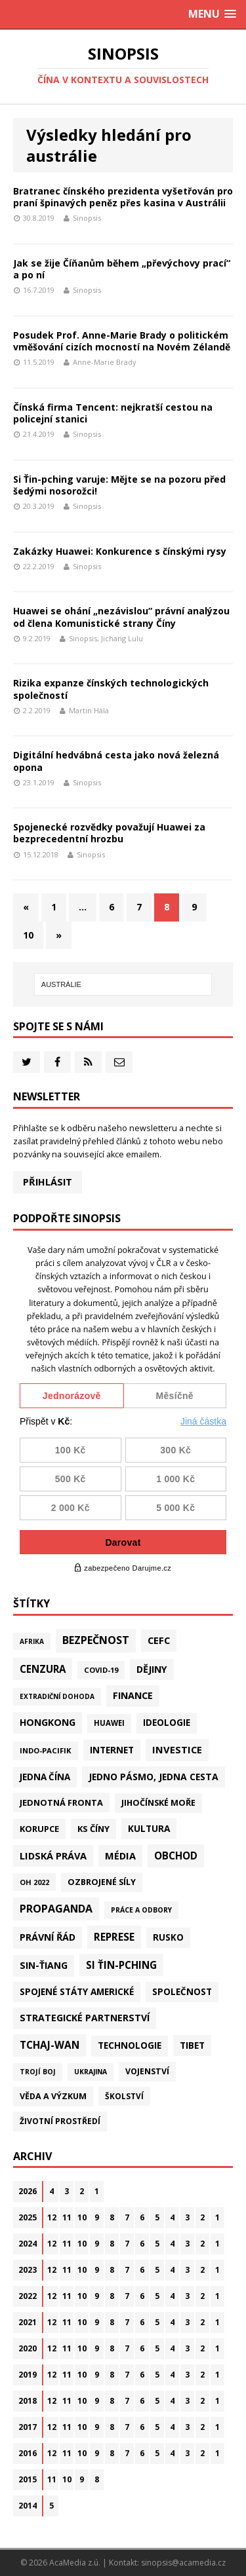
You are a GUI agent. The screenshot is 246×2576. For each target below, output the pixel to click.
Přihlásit (47, 1182)
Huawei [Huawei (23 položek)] (109, 1723)
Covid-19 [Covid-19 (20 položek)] (101, 1670)
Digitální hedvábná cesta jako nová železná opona (116, 761)
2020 (27, 2348)
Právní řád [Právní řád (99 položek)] (47, 1937)
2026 (27, 2191)
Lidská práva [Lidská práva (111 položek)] (53, 1855)
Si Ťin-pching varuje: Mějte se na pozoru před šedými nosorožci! (119, 485)
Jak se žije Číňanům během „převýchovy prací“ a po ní (121, 269)
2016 (27, 2453)
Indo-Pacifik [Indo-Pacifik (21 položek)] (46, 1750)
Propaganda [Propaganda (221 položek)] (56, 1908)
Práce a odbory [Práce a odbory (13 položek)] (141, 1909)
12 (51, 2217)
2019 (27, 2374)
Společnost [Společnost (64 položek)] (182, 1992)
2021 (27, 2322)
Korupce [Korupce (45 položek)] (39, 1829)
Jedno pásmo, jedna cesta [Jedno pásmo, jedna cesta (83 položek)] (153, 1776)
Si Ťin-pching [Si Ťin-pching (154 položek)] (121, 1964)
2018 (27, 2400)
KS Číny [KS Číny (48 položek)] (93, 1829)
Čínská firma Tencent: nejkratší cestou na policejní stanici (113, 413)
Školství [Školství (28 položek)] (124, 2096)
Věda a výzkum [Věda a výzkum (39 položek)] (53, 2096)
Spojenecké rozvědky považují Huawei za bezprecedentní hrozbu (109, 833)
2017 (27, 2427)
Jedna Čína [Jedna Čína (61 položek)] (45, 1777)
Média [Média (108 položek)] (120, 1855)
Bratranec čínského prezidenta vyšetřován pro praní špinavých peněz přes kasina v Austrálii (123, 197)
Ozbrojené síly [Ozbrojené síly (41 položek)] (102, 1882)
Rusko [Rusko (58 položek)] (168, 1937)
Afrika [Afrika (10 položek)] (32, 1641)
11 (67, 2217)
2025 (27, 2217)
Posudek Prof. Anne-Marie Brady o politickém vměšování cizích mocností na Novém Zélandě (121, 341)
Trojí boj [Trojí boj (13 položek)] (38, 2071)
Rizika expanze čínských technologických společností (111, 689)
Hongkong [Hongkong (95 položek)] (47, 1722)
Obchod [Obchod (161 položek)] (175, 1855)
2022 (27, 2296)
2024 (27, 2243)
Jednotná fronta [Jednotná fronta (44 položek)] (61, 1802)
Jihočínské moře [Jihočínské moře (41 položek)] (158, 1802)
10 (28, 935)
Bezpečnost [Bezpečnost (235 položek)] (95, 1640)
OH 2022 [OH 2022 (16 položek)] (34, 1882)
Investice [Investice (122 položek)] (177, 1749)
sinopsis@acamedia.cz (183, 2562)
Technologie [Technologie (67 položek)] (129, 2045)
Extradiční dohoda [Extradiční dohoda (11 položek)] (57, 1696)
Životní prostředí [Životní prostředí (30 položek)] (60, 2121)
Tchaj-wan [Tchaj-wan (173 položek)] (49, 2045)
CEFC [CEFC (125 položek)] (159, 1640)
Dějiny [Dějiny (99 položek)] (151, 1669)
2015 (27, 2479)
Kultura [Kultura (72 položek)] (149, 1828)
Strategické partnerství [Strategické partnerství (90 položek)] (85, 2017)
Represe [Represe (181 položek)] (114, 1937)
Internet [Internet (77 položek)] (112, 1750)
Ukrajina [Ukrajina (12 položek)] (90, 2071)
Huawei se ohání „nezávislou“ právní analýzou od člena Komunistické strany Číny (121, 617)
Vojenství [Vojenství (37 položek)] (147, 2071)
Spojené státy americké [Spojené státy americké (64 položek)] (77, 1992)
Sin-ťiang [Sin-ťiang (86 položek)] (44, 1965)
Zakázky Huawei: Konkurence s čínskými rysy (119, 551)
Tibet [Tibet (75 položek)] (192, 2045)
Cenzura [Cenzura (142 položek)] (43, 1668)
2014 (27, 2505)
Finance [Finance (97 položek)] (133, 1695)
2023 (27, 2269)
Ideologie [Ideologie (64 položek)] (166, 1722)
